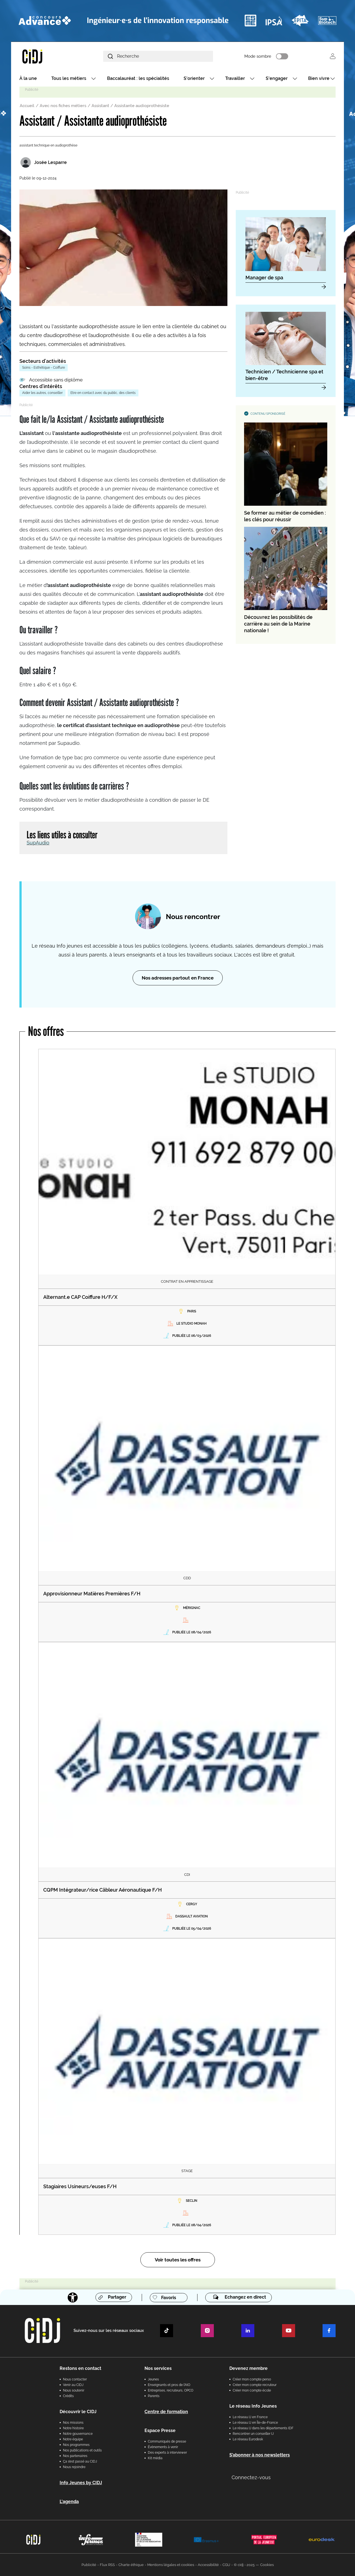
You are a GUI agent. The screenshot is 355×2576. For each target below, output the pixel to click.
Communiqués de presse (167, 2441)
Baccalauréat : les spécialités (138, 78)
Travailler (235, 78)
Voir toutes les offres (178, 2260)
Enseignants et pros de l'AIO (169, 2385)
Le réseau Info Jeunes (253, 2406)
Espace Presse (160, 2430)
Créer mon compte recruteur (255, 2385)
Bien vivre (318, 78)
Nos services (158, 2368)
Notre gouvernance (78, 2434)
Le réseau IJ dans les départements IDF (263, 2428)
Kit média (155, 2458)
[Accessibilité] (73, 2297)
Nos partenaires (75, 2456)
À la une (28, 78)
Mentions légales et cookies (170, 2565)
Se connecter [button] (333, 56)
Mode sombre (257, 56)
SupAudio (38, 843)
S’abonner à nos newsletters (259, 2455)
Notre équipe (73, 2439)
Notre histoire (73, 2428)
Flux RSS (107, 2565)
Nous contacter (75, 2379)
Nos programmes (76, 2445)
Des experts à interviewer (167, 2452)
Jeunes (153, 2379)
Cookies (267, 2565)
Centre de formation (166, 2411)
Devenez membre (248, 2368)
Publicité (89, 2565)
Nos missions (73, 2423)
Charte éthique (131, 2565)
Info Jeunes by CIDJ (81, 2482)
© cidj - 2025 (244, 2565)
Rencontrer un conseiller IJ (253, 2434)
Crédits (68, 2396)
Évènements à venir (163, 2447)
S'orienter (194, 78)
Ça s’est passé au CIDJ (80, 2461)
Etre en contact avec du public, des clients (103, 393)
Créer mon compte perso (252, 2379)
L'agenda (69, 2501)
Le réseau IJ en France (250, 2417)
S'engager (277, 78)
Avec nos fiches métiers (63, 105)
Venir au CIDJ (73, 2385)
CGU (226, 2565)
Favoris (168, 2297)
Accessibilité (208, 2565)
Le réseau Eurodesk (248, 2439)
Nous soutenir (73, 2390)
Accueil (27, 105)
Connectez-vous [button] (251, 2477)
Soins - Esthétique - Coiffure (43, 368)
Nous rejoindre (74, 2467)
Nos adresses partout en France (178, 978)
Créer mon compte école (252, 2390)
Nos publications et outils (82, 2450)
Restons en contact (80, 2368)
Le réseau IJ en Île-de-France (255, 2423)
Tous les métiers (68, 78)
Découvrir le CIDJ (78, 2411)
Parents (153, 2396)
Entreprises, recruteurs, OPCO (170, 2390)
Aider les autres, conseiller (42, 393)
